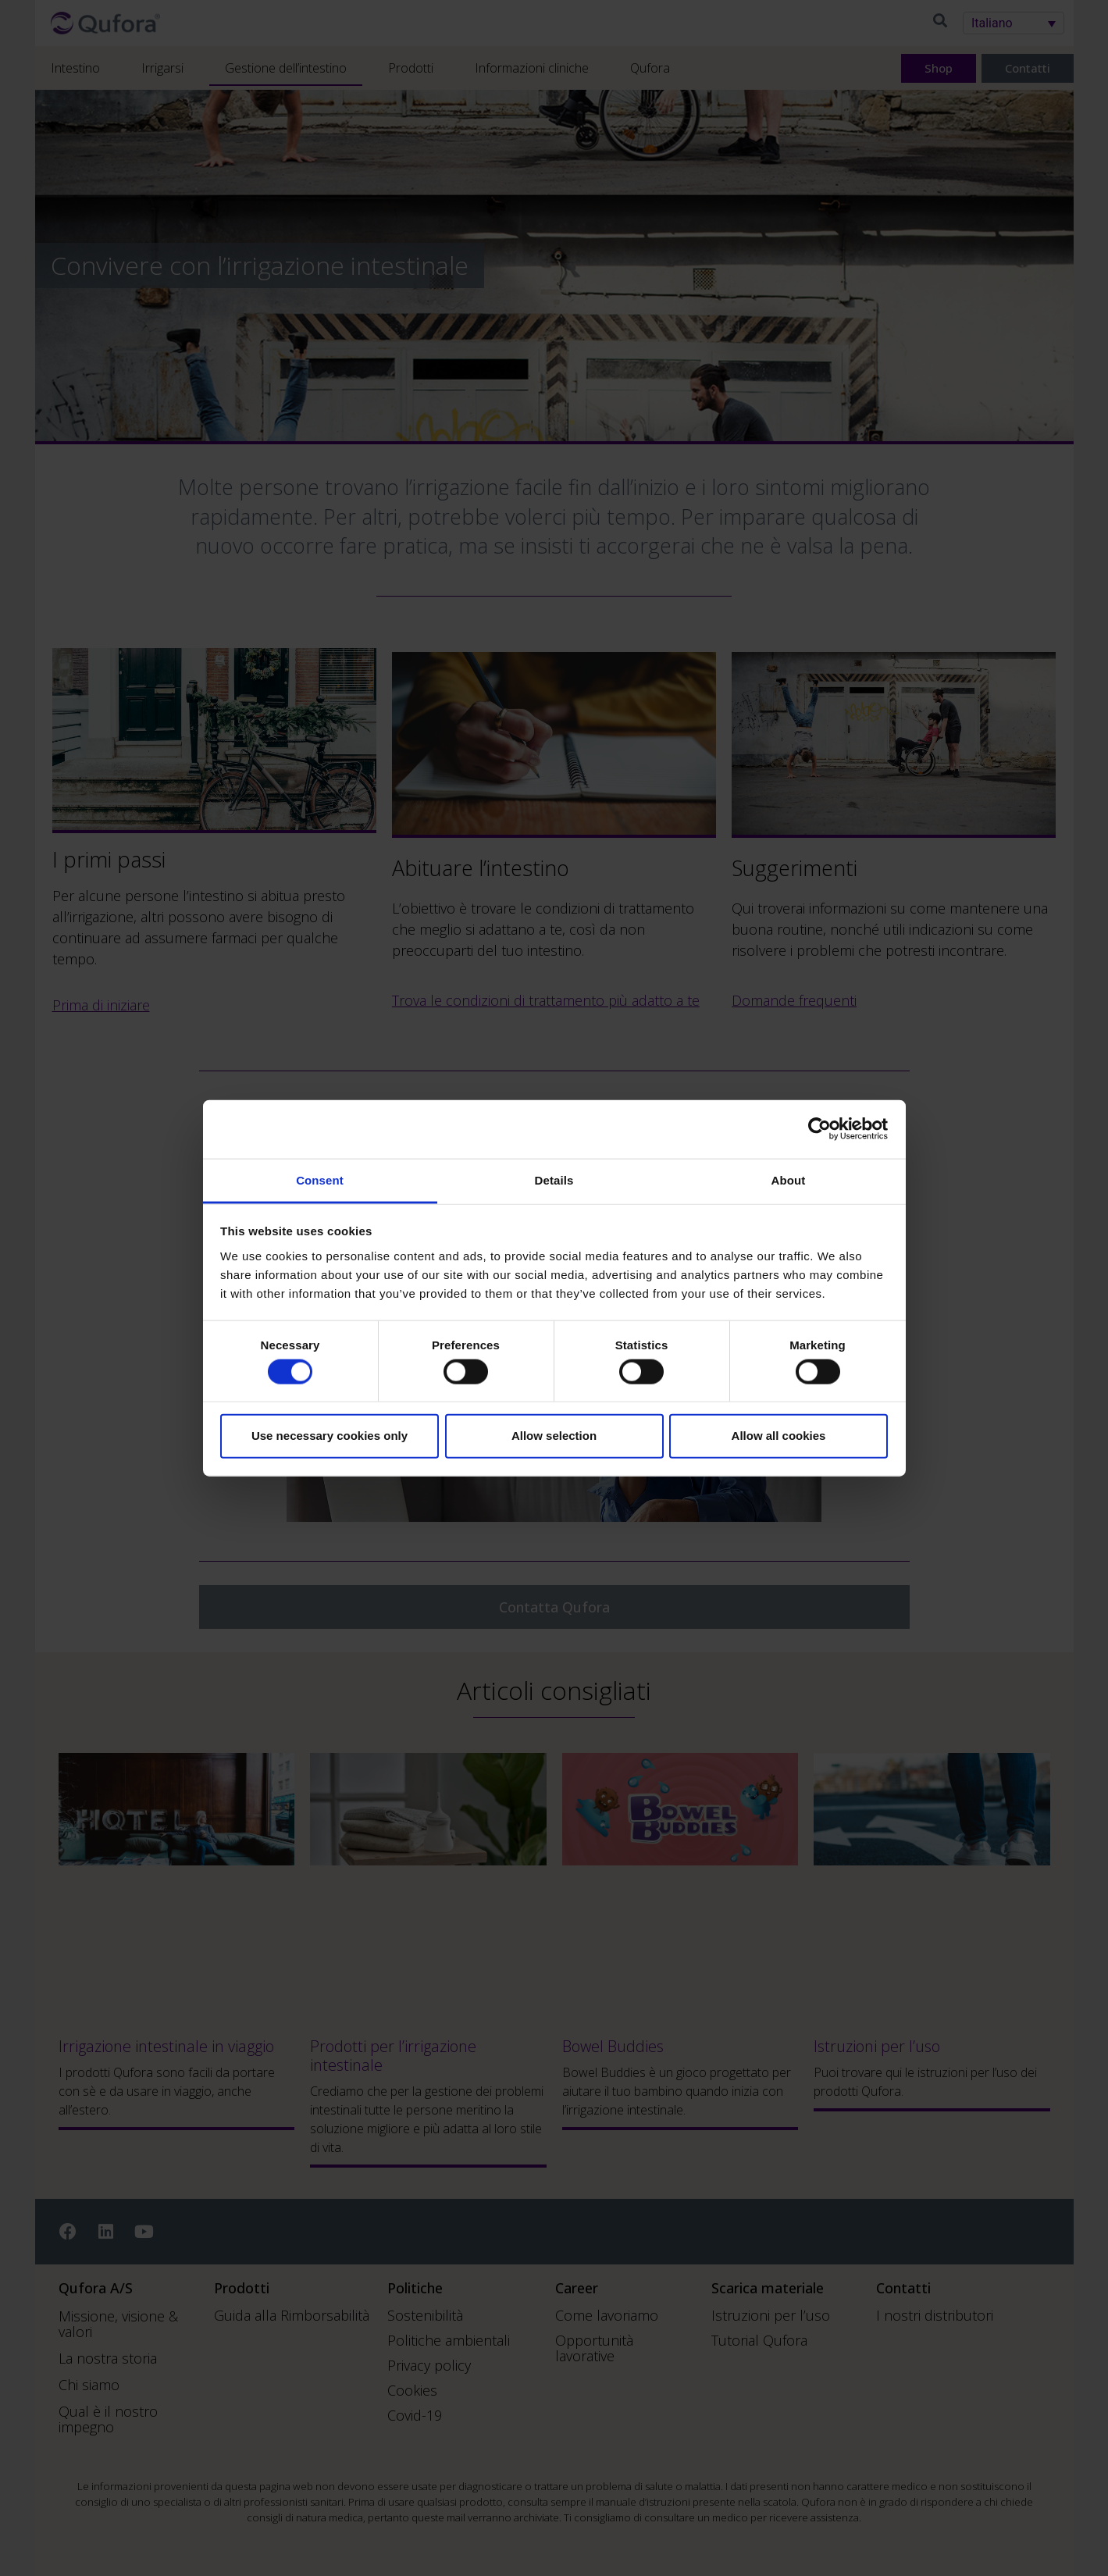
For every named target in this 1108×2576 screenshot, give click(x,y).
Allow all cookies (779, 1435)
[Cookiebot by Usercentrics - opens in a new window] (819, 1129)
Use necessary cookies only (329, 1435)
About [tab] (788, 1179)
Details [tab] (554, 1179)
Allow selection (554, 1435)
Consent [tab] (320, 1179)
